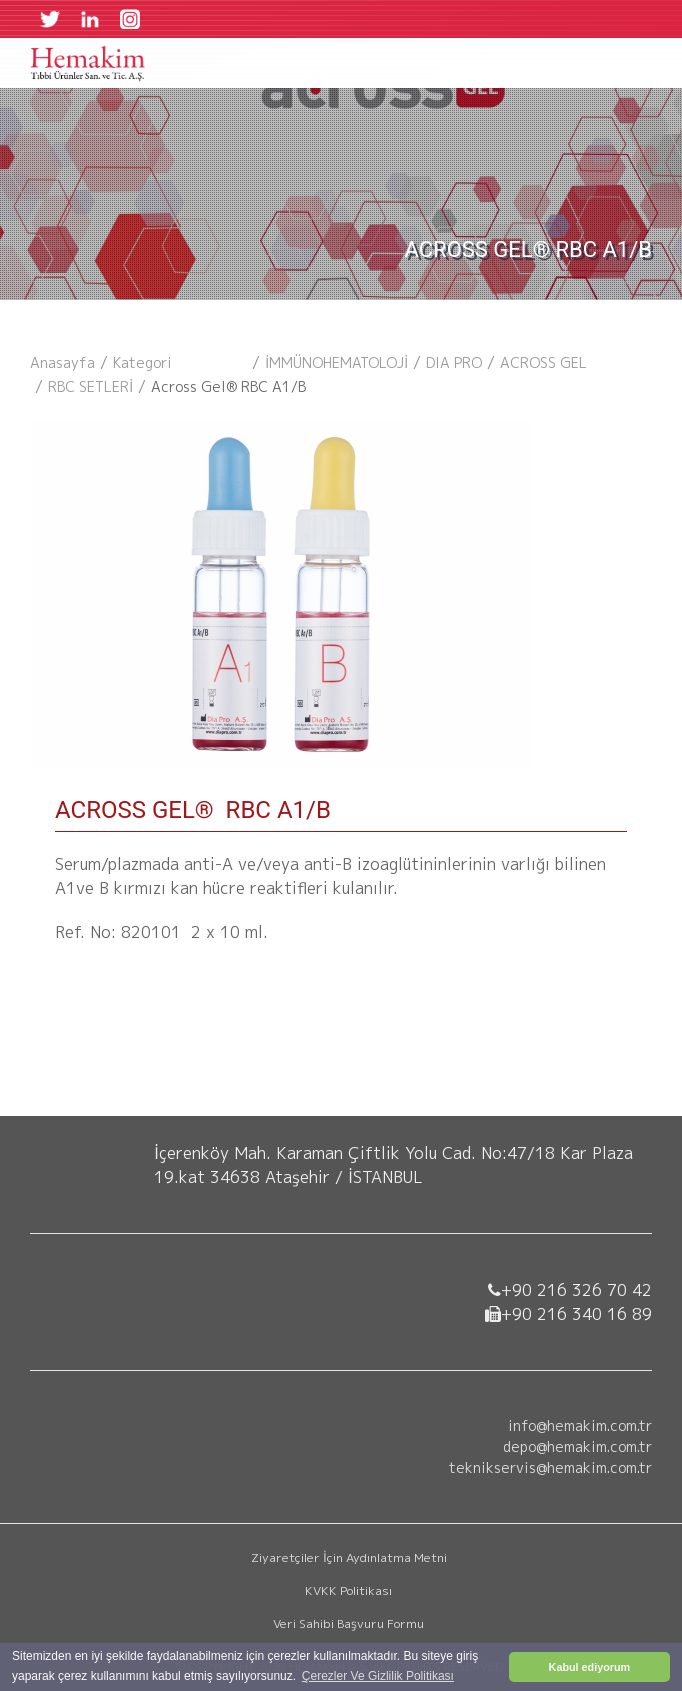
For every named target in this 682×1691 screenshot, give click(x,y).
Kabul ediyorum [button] (590, 1667)
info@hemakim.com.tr (580, 1425)
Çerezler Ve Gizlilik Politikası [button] (378, 1676)
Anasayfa (62, 362)
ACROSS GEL (543, 362)
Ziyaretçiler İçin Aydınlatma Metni (349, 1557)
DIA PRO (454, 362)
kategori (142, 362)
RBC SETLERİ (90, 386)
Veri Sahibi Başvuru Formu (348, 1623)
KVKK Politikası (348, 1590)
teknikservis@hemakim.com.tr (550, 1467)
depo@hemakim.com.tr (577, 1446)
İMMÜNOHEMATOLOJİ (336, 362)
